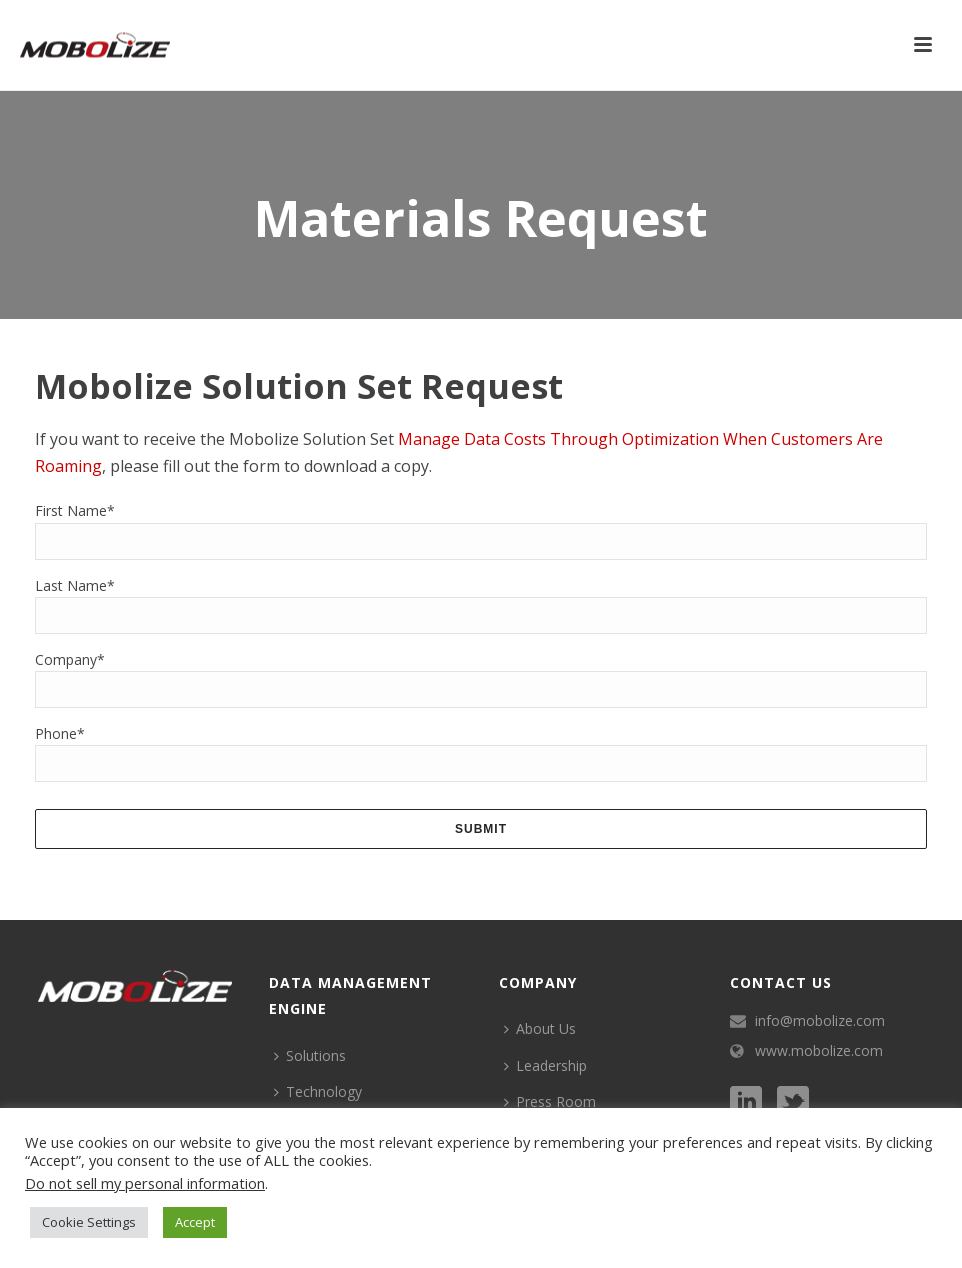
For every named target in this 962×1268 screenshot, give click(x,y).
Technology (318, 1091)
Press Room (550, 1101)
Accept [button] (195, 1222)
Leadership (545, 1065)
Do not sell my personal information (145, 1183)
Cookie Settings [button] (89, 1222)
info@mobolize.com (820, 1021)
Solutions (310, 1055)
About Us (540, 1028)
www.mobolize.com (819, 1051)
